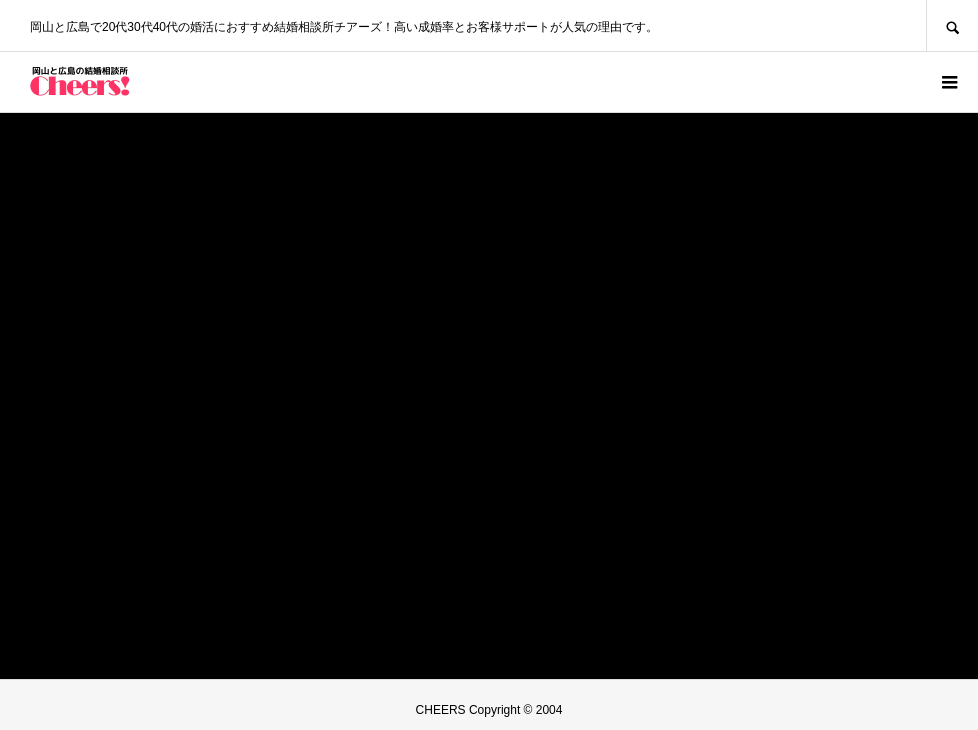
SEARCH (952, 25)
